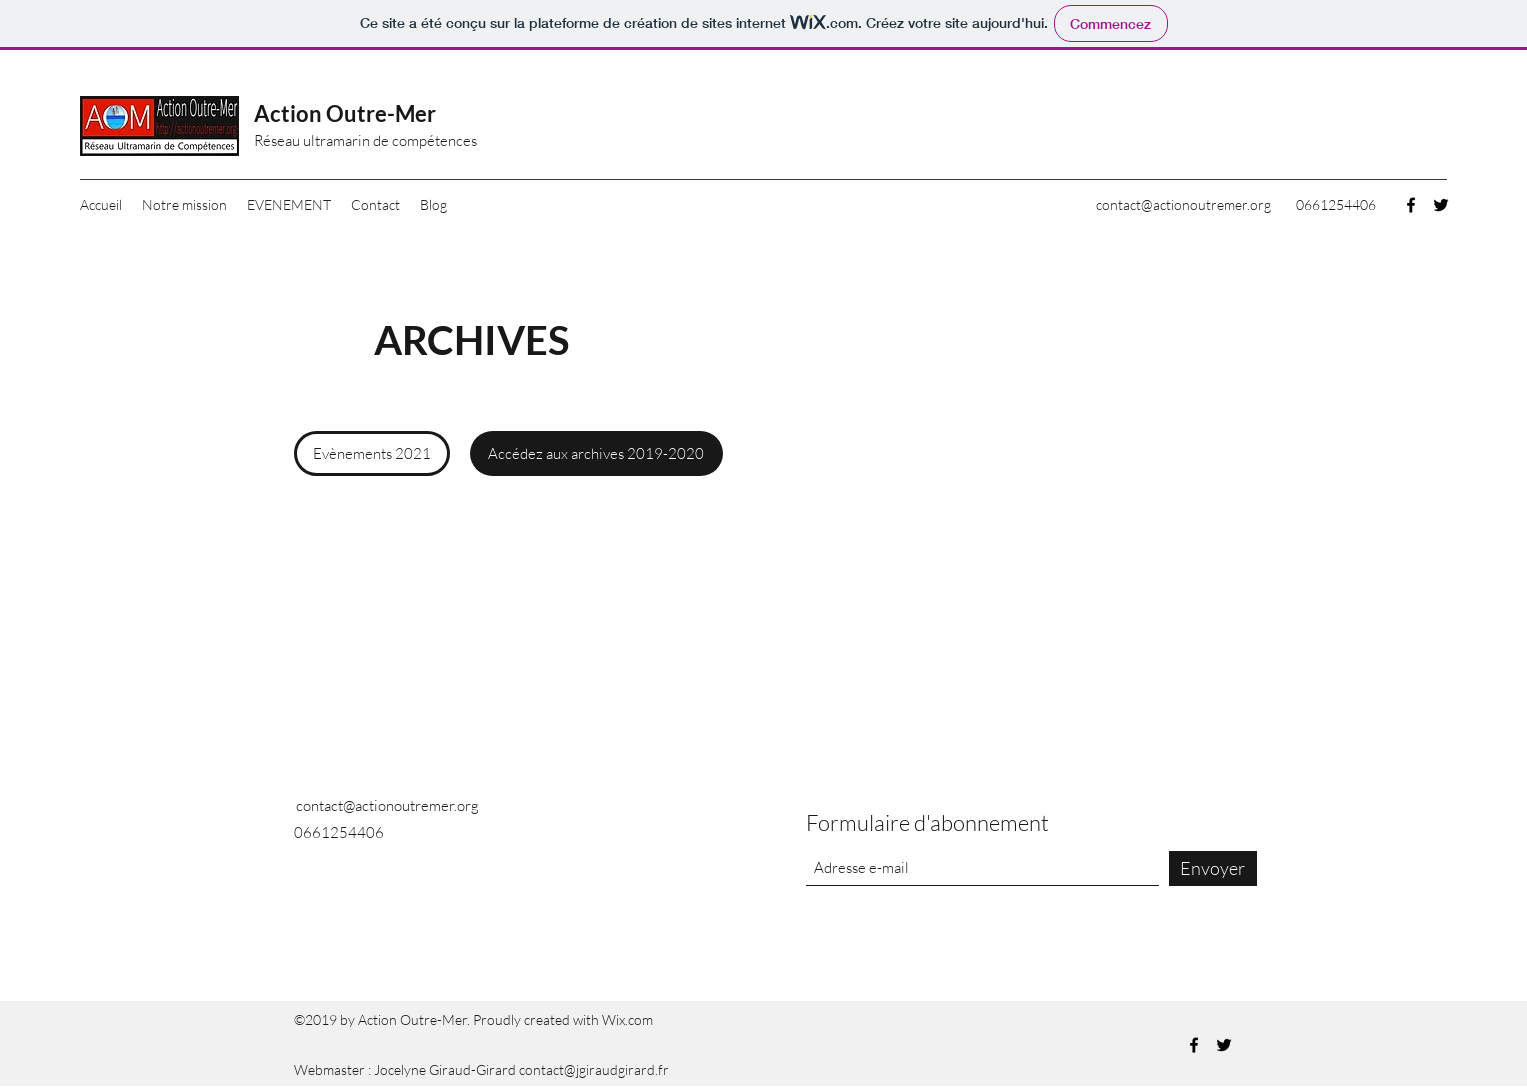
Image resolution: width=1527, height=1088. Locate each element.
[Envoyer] (1213, 868)
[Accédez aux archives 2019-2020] (596, 453)
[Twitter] (1441, 205)
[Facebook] (1411, 205)
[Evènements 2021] (372, 453)
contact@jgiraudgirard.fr (594, 1069)
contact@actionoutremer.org (1183, 204)
